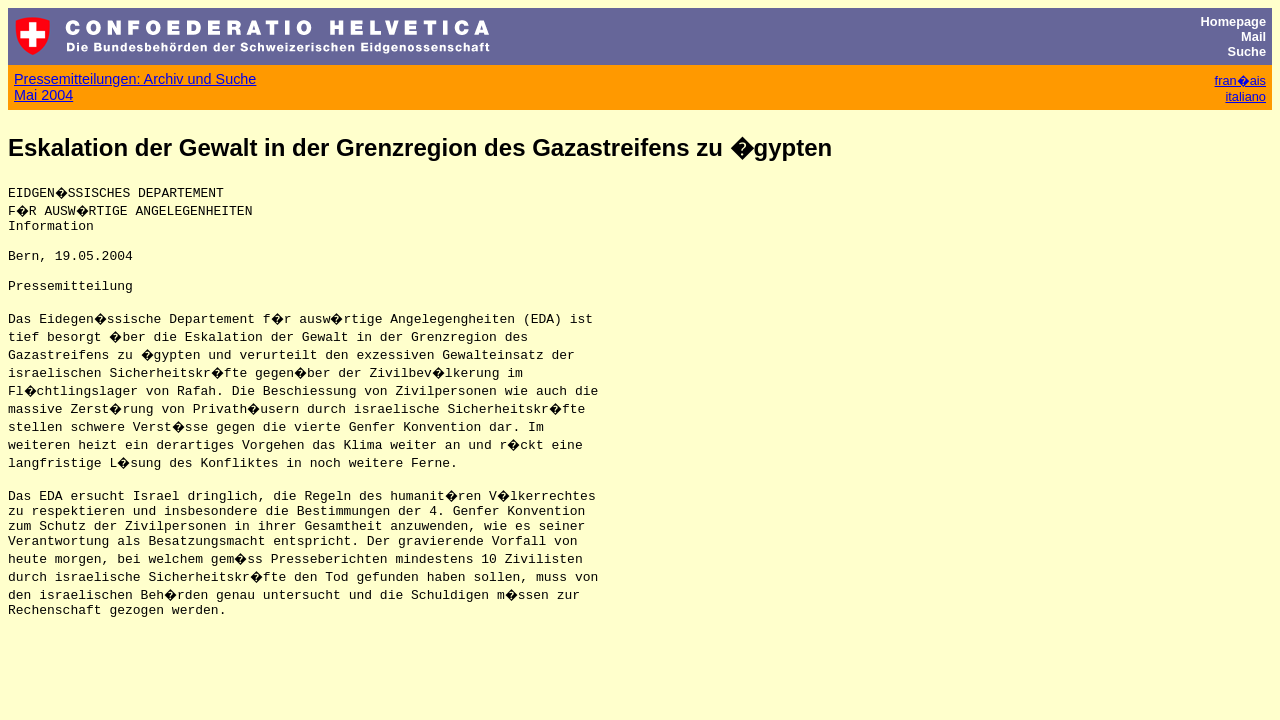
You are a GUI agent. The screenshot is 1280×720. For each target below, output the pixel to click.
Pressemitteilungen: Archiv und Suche (135, 79)
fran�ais (1240, 80)
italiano (1245, 96)
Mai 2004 (43, 95)
